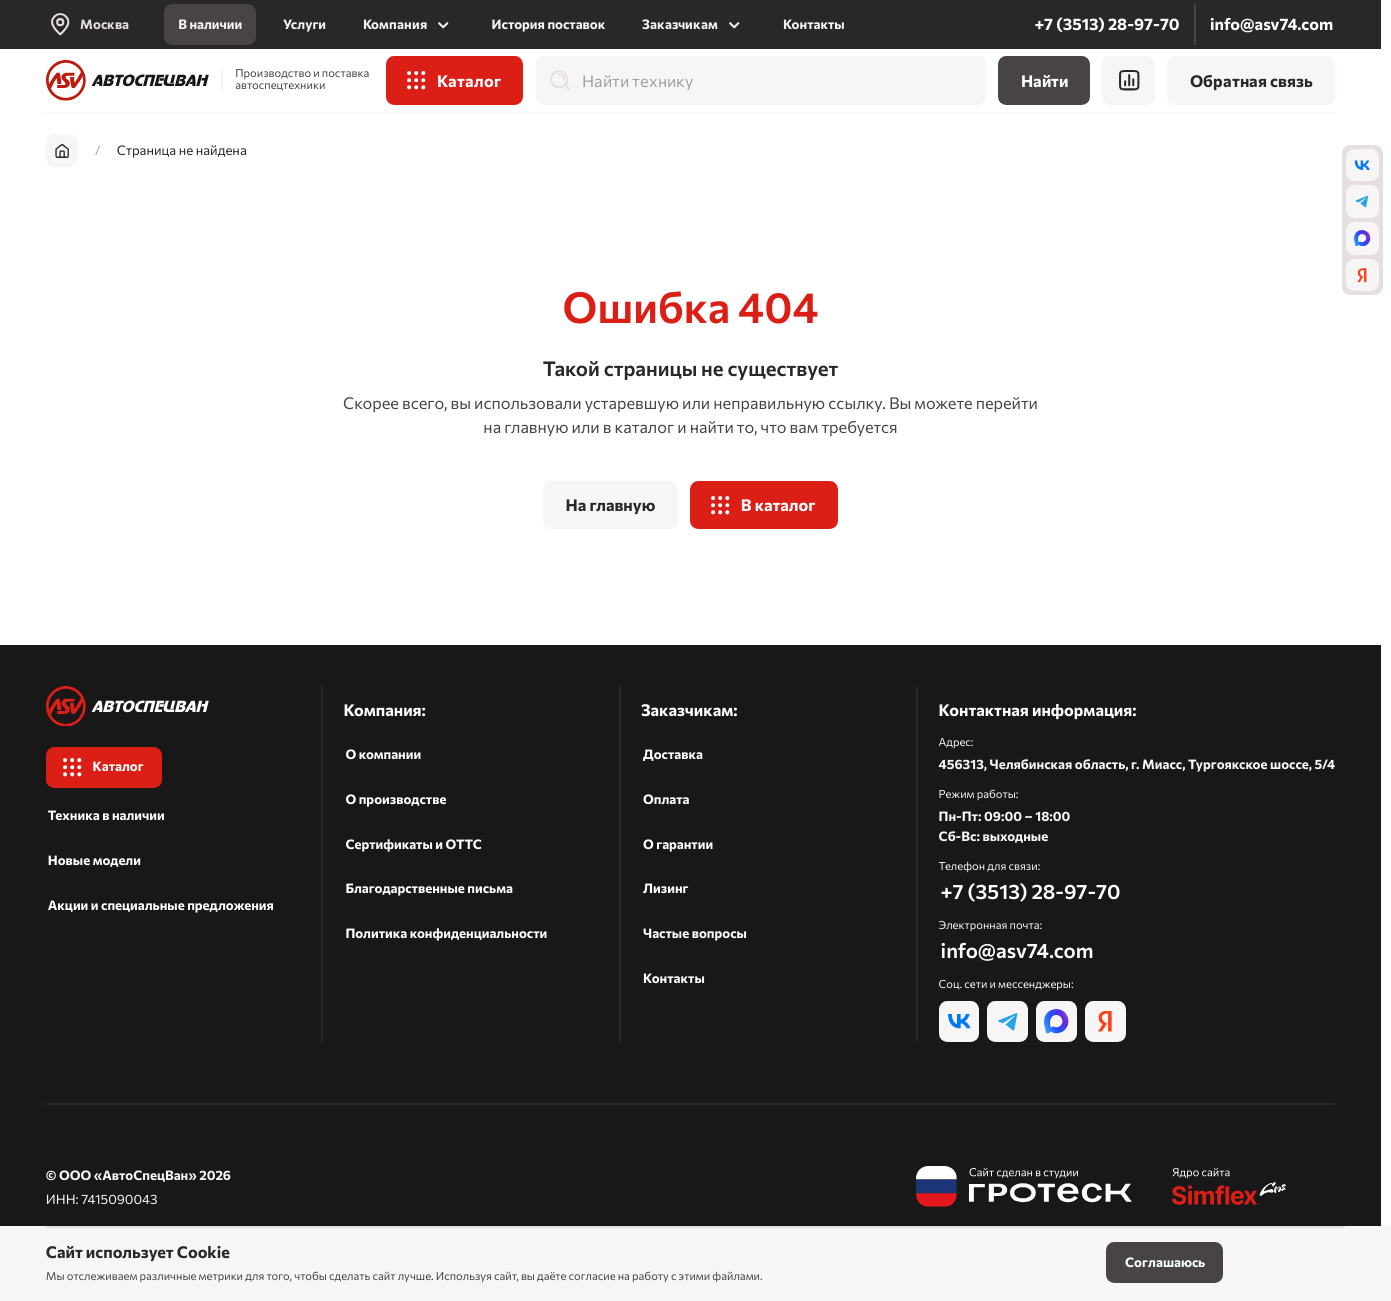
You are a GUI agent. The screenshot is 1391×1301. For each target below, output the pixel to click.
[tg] (1362, 201)
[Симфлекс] (1230, 1189)
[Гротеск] (1024, 1189)
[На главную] (127, 80)
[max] (1362, 238)
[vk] (1362, 165)
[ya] (1362, 275)
